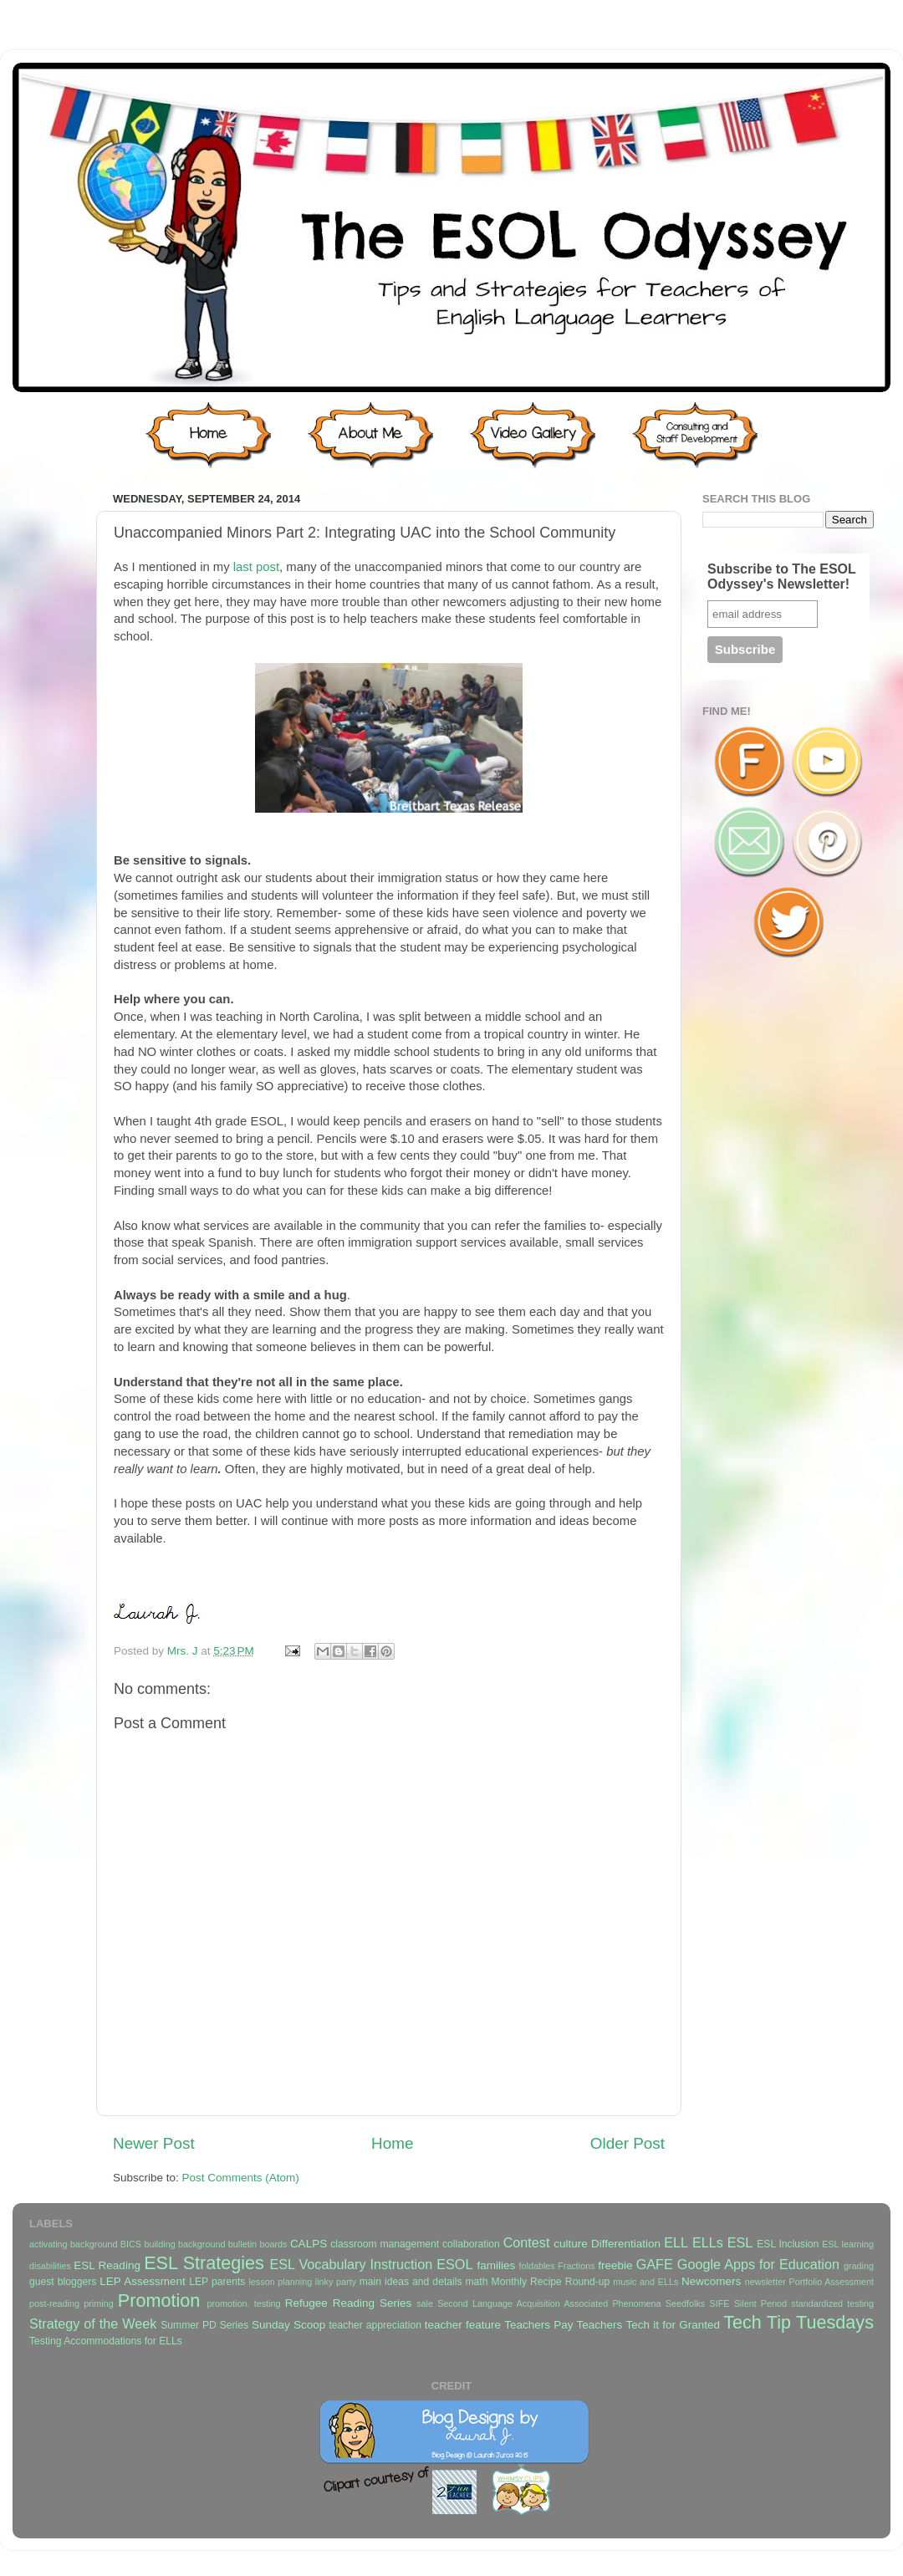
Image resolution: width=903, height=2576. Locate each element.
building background (184, 2244)
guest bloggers (62, 2282)
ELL (676, 2242)
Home (392, 2143)
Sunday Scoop (288, 2324)
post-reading (54, 2303)
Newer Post (154, 2143)
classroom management (384, 2244)
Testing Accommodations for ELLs (105, 2341)
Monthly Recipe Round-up (551, 2282)
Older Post (627, 2143)
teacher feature (463, 2324)
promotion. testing (243, 2303)
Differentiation (626, 2243)
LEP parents (217, 2282)
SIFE (719, 2303)
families (496, 2265)
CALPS (308, 2243)
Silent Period (760, 2303)
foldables (537, 2266)
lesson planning (280, 2282)
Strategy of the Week (92, 2323)
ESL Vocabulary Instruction (350, 2264)
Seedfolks (685, 2303)
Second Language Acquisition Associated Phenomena (549, 2303)
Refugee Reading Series (348, 2303)
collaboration (471, 2244)
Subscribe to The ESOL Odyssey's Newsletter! (781, 576)
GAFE (654, 2264)
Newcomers (711, 2281)
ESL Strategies (204, 2262)
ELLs (707, 2242)
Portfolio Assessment (831, 2282)
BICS (130, 2244)
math (477, 2282)
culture (571, 2243)
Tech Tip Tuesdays (798, 2322)
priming (98, 2303)
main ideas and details (411, 2282)
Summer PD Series (204, 2325)
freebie (615, 2265)
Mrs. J (184, 1651)
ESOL (454, 2264)
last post (256, 567)
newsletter (765, 2282)
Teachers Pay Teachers (563, 2324)
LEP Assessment (142, 2281)
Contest (526, 2242)
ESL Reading (107, 2265)
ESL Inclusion (788, 2244)
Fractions (576, 2266)
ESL (740, 2242)
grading (859, 2266)
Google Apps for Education (758, 2264)
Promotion (159, 2300)
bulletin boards (258, 2244)
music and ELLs (645, 2282)
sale (424, 2303)
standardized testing (832, 2303)
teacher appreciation (375, 2325)
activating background (73, 2244)
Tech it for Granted (672, 2324)
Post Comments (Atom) (240, 2177)
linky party (335, 2282)
